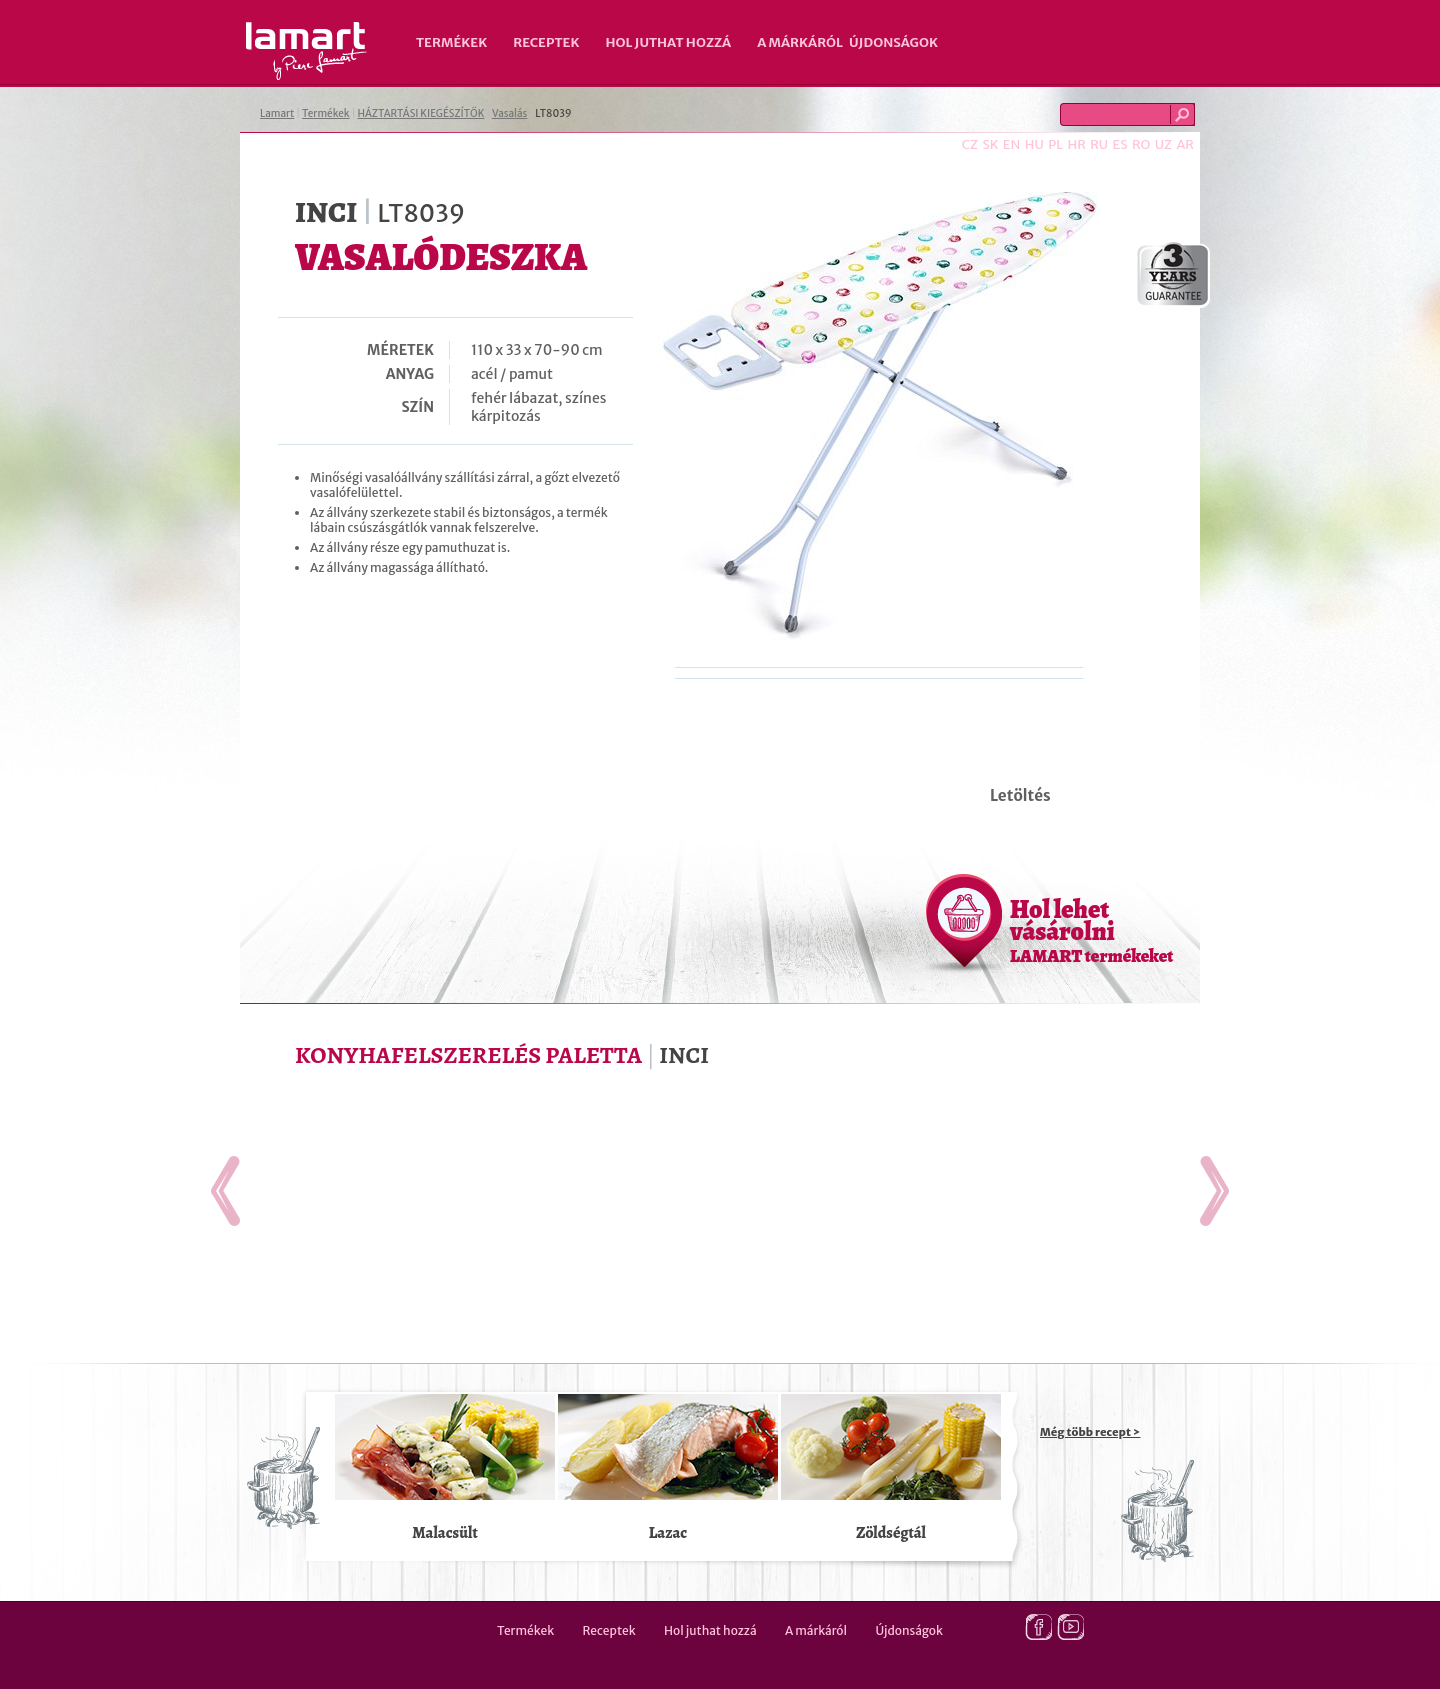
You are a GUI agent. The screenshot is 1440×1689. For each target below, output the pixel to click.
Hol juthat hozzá (668, 42)
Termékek (451, 42)
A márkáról (800, 42)
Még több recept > (1090, 1432)
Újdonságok (893, 42)
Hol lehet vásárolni (1091, 930)
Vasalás (509, 113)
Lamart (306, 51)
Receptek (546, 42)
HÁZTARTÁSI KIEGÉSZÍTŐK (420, 113)
